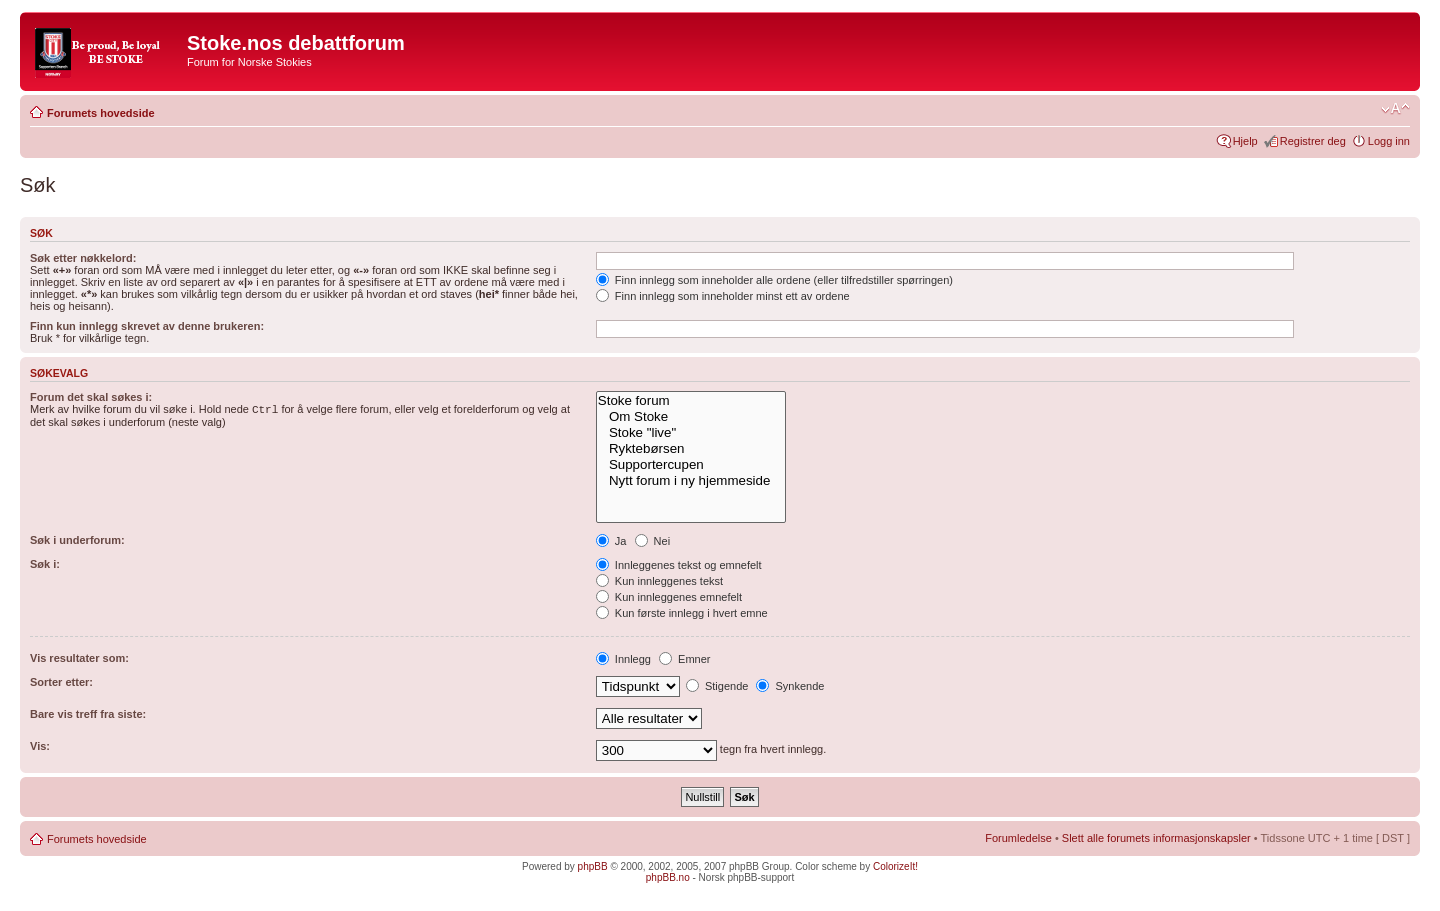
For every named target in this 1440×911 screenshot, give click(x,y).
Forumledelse (1018, 838)
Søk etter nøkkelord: (83, 258)
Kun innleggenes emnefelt (669, 597)
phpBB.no (668, 877)
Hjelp (1245, 141)
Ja (611, 541)
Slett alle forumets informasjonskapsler (1156, 838)
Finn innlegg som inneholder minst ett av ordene (723, 296)
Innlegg (623, 659)
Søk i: (45, 564)
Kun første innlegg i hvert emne (682, 613)
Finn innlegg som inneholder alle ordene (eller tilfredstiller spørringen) (774, 280)
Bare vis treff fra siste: (88, 714)
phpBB (593, 866)
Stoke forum (691, 401)
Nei (653, 541)
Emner (684, 659)
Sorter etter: (61, 682)
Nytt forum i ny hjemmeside (691, 481)
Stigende (717, 686)
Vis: (40, 746)
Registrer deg (1313, 141)
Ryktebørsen (691, 449)
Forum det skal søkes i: (91, 397)
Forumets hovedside (101, 113)
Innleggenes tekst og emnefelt (679, 565)
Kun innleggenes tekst (659, 581)
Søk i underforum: (77, 540)
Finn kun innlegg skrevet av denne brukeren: (147, 326)
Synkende (790, 686)
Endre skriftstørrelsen (1395, 109)
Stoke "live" (691, 433)
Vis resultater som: (79, 658)
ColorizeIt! (895, 866)
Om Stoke (691, 417)
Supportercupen (691, 465)
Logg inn (1389, 141)
